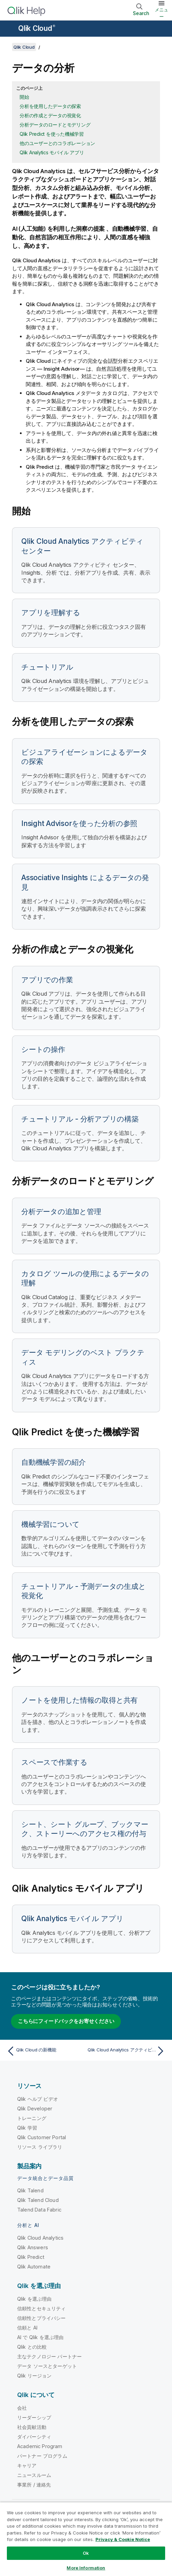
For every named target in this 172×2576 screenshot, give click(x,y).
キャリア (27, 2465)
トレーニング (31, 2118)
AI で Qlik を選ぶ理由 (40, 2337)
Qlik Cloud (36, 28)
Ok (86, 2553)
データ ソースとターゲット (47, 2366)
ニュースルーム (34, 2475)
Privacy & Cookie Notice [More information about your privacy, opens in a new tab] (122, 2539)
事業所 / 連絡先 (34, 2485)
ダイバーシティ (34, 2437)
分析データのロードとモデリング (55, 125)
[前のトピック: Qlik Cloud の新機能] (44, 2051)
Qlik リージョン (34, 2376)
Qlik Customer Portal (41, 2137)
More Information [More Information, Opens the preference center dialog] (86, 2568)
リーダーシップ (34, 2417)
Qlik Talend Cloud (38, 2200)
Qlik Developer (34, 2108)
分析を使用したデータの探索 (50, 106)
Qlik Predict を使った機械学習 (52, 134)
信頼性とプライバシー (41, 2318)
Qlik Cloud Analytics (40, 2238)
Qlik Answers (32, 2247)
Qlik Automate (33, 2266)
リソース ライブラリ (39, 2147)
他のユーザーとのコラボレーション (57, 143)
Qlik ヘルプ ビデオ (37, 2099)
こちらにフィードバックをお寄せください (66, 2021)
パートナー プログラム (42, 2456)
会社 (22, 2408)
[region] (86, 2539)
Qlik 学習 (27, 2128)
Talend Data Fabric (39, 2210)
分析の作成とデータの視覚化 (50, 115)
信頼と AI (27, 2328)
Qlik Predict (30, 2257)
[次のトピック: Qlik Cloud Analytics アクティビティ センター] (127, 2051)
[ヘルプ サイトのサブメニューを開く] (9, 29)
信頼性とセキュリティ (41, 2308)
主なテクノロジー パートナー (49, 2356)
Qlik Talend (30, 2190)
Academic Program (39, 2446)
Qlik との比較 (32, 2347)
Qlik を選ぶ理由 (34, 2299)
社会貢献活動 (31, 2427)
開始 (24, 97)
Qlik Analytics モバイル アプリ (52, 152)
